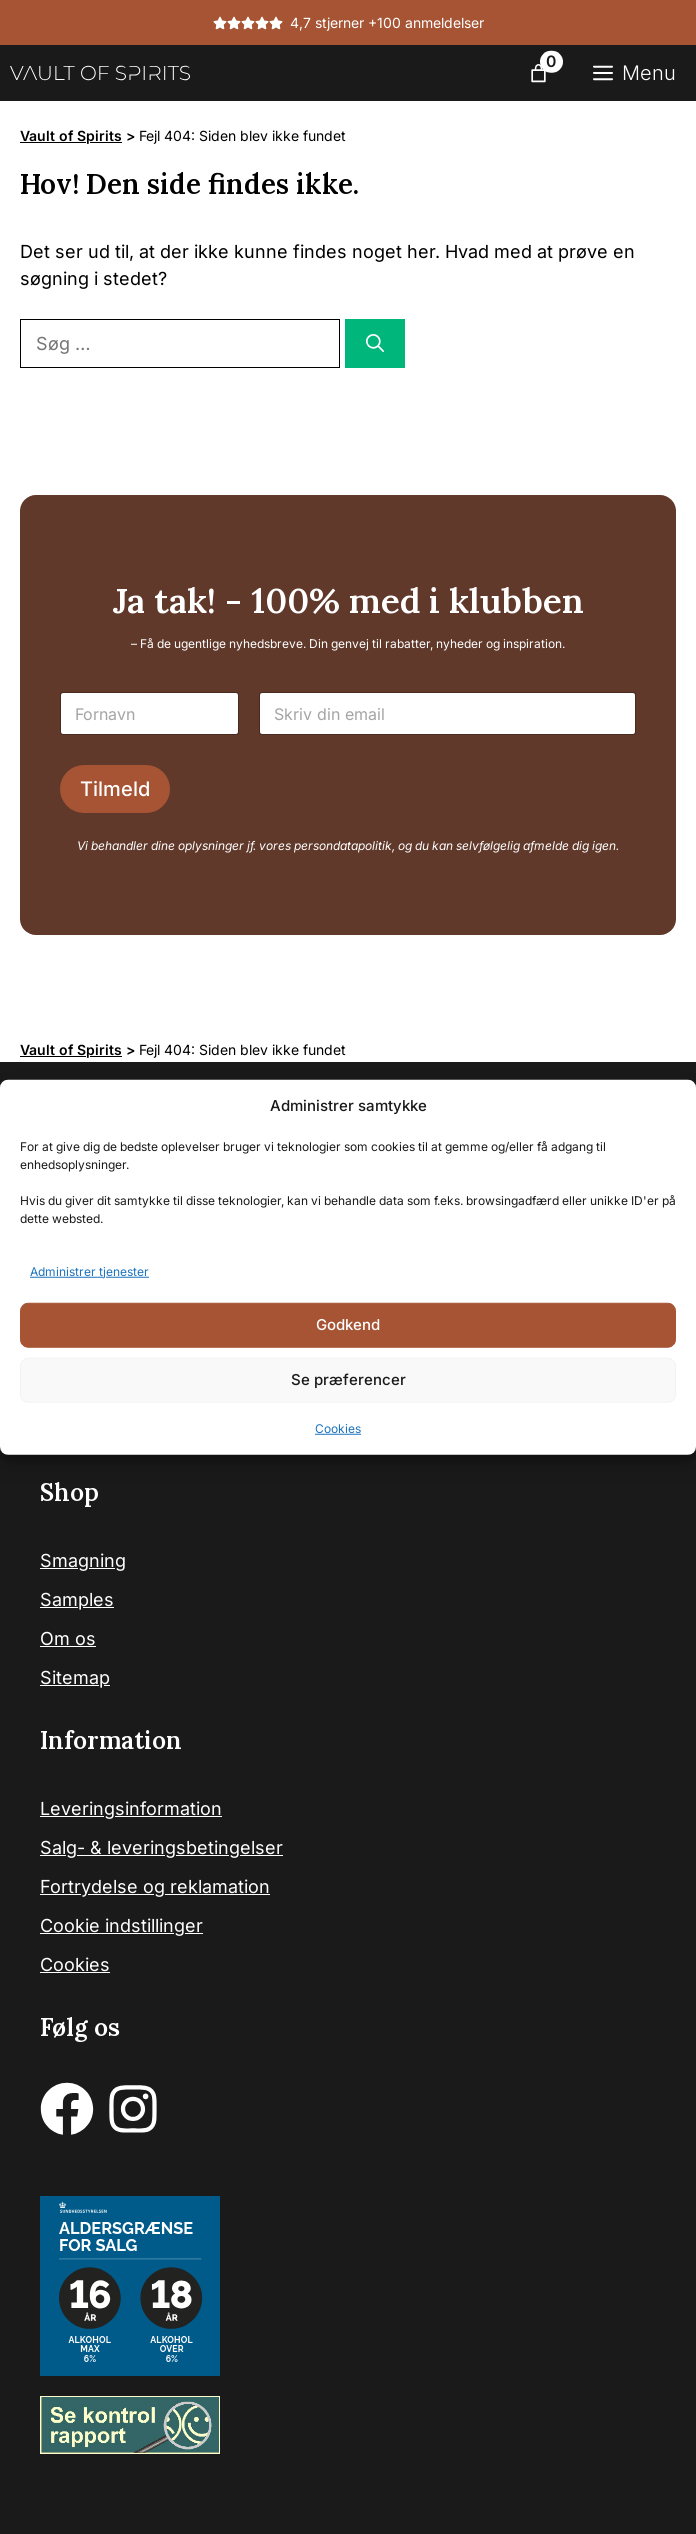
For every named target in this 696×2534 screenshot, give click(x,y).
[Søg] (375, 343)
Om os (68, 1638)
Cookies (338, 1427)
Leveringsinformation (131, 1808)
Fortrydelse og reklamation (155, 1886)
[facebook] (67, 2109)
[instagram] (133, 2109)
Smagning (83, 1560)
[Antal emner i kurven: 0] (538, 73)
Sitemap (75, 1677)
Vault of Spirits (71, 135)
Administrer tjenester (89, 1270)
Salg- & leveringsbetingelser (161, 1847)
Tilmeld (115, 789)
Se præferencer (348, 1379)
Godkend (348, 1324)
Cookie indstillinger (121, 1925)
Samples (77, 1599)
